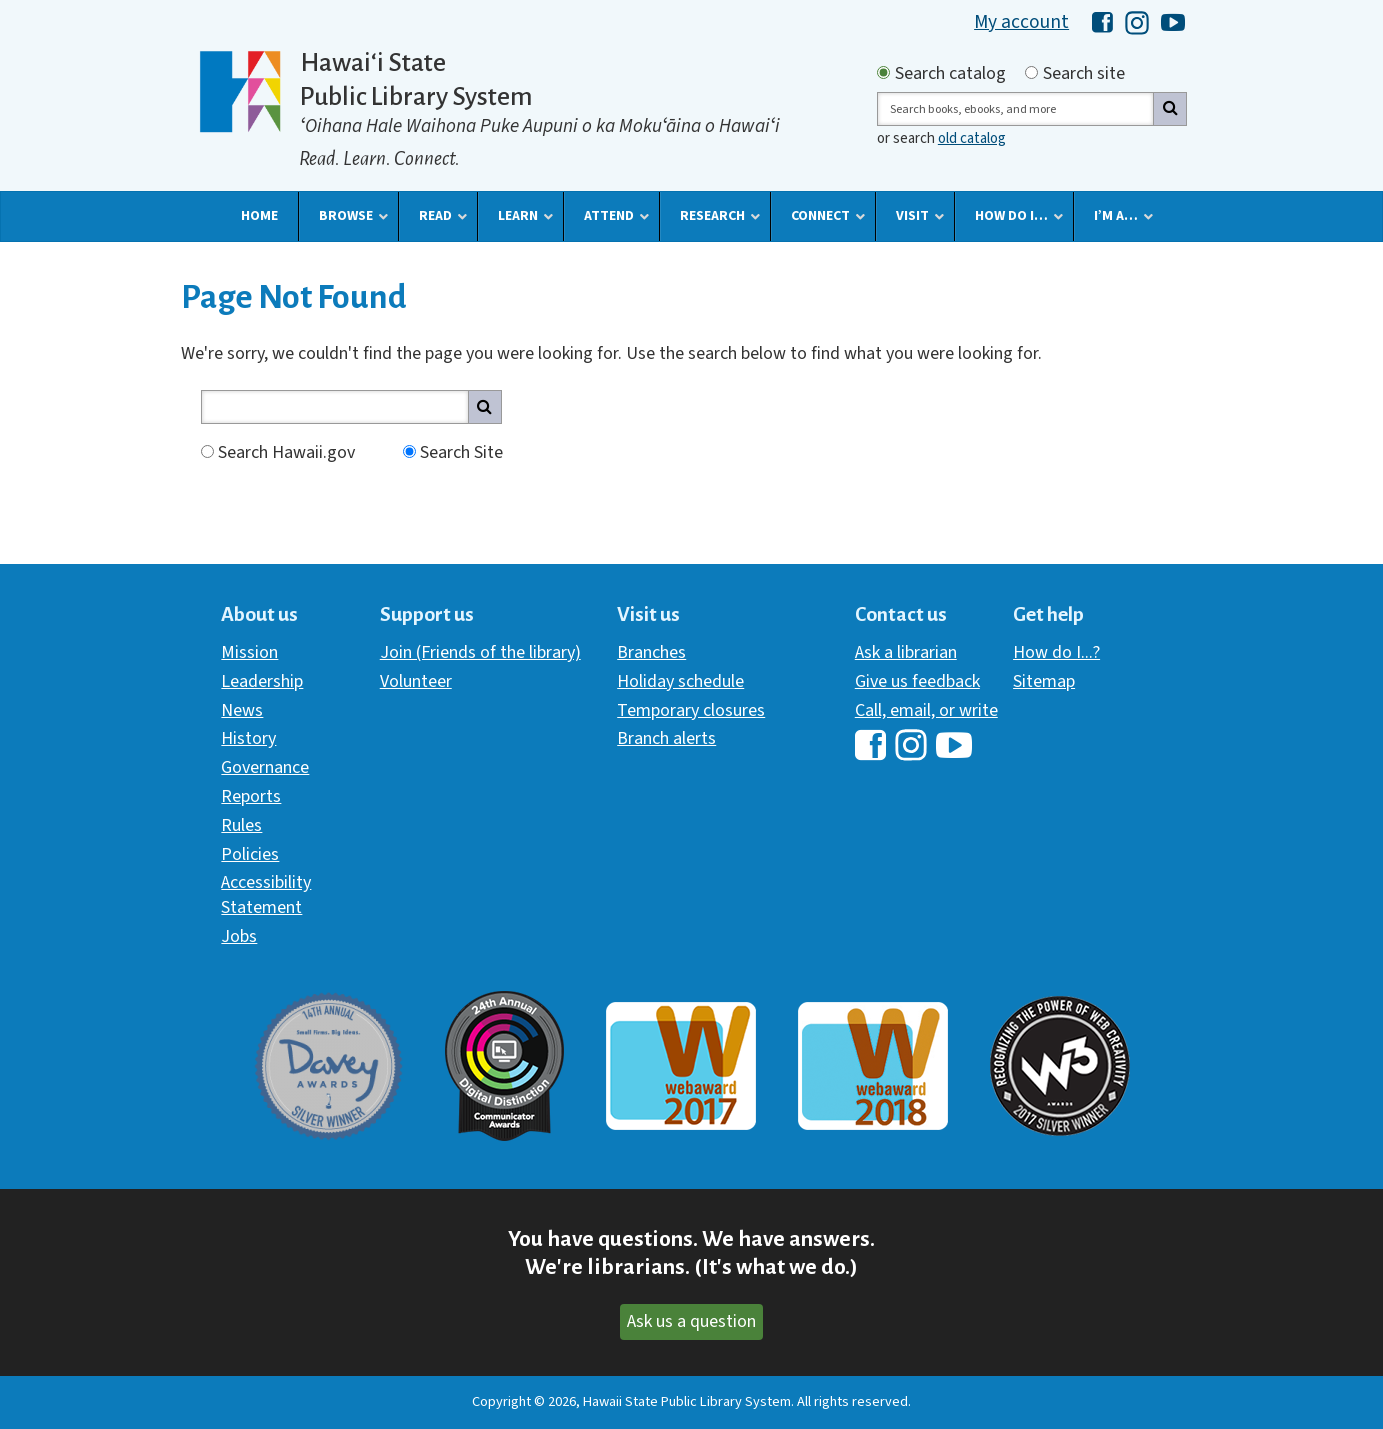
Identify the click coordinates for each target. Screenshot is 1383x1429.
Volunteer (416, 681)
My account (1021, 22)
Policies (250, 854)
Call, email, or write (926, 710)
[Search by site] (1031, 72)
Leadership (262, 681)
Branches (651, 652)
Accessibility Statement (266, 894)
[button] (259, 216)
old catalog (972, 138)
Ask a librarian (906, 652)
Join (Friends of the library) (480, 652)
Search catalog (950, 74)
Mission (249, 652)
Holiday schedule (680, 681)
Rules (241, 825)
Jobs (239, 936)
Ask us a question (691, 1321)
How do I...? (1056, 652)
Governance (265, 767)
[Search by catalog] (883, 72)
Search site (1084, 74)
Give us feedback (917, 681)
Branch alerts (666, 738)
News (242, 710)
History (248, 738)
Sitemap (1044, 681)
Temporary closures (691, 710)
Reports (251, 796)
